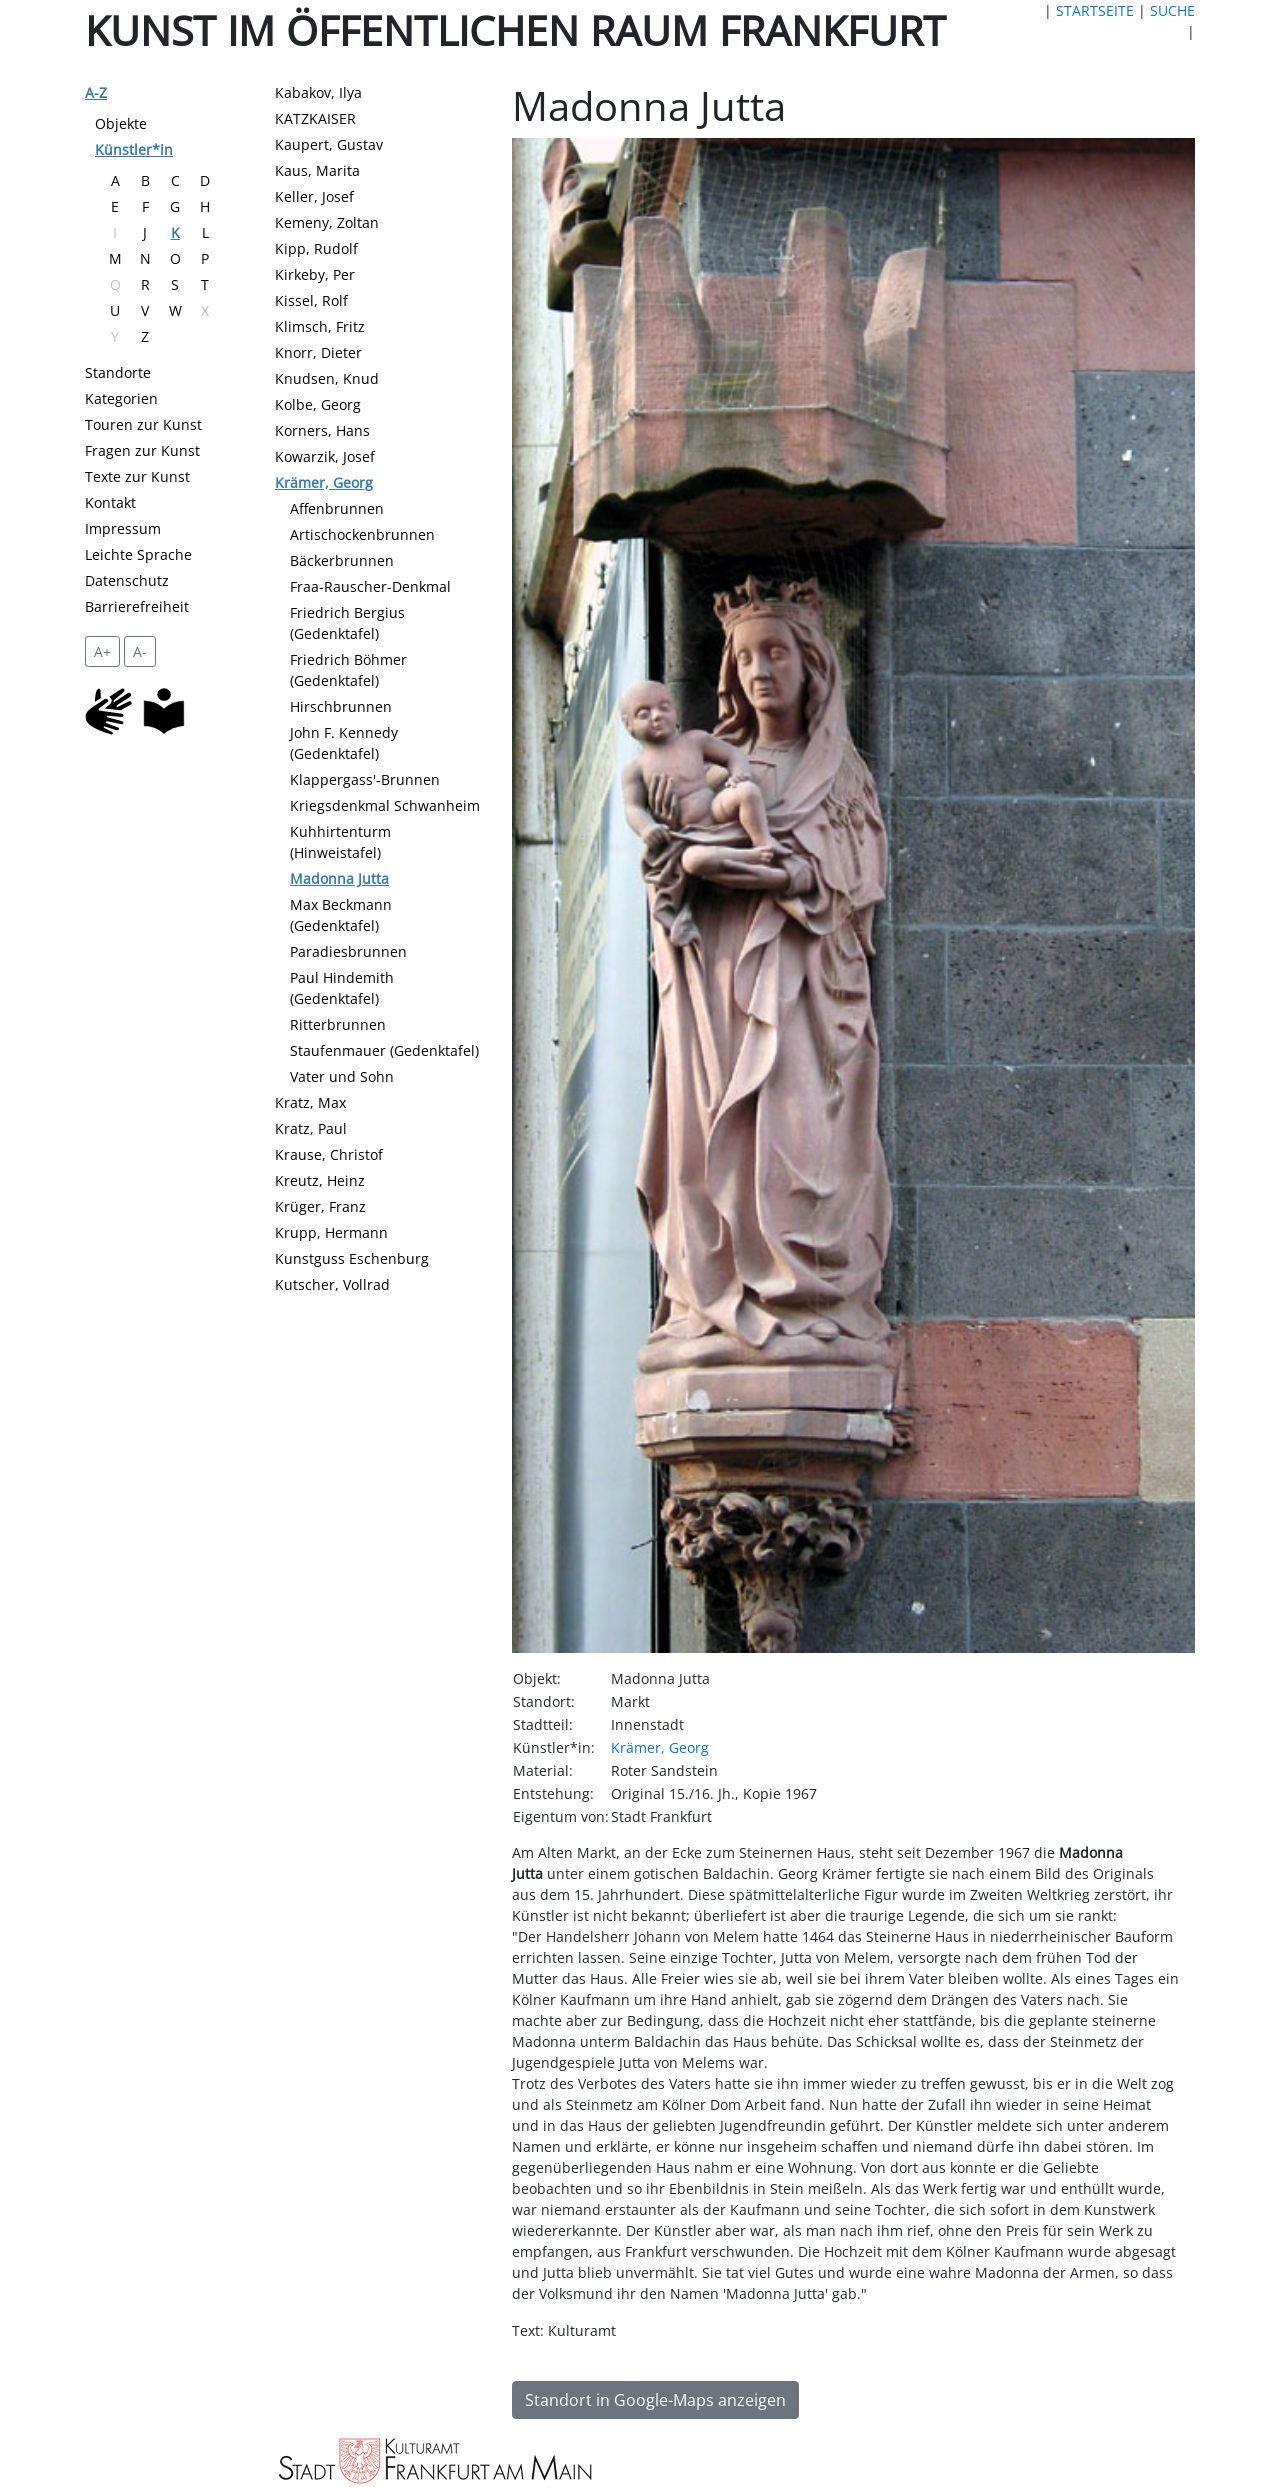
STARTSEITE (1095, 10)
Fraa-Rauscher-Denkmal (370, 586)
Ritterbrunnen (338, 1024)
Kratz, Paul (311, 1128)
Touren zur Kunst (143, 424)
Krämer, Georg (324, 482)
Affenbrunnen (337, 508)
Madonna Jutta (339, 878)
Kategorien (121, 398)
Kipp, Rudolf (316, 248)
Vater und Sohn (342, 1076)
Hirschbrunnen (341, 706)
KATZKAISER (315, 118)
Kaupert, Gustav (329, 144)
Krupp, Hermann (331, 1232)
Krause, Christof (329, 1154)
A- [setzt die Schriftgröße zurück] (140, 651)
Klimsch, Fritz (320, 326)
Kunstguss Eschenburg (352, 1258)
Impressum (123, 528)
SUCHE (1172, 10)
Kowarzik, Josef (325, 456)
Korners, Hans (322, 430)
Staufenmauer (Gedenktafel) (384, 1050)
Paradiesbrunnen (348, 951)
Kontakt (110, 502)
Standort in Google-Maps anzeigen (655, 2400)
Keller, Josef (314, 196)
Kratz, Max (310, 1102)
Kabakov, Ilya (318, 92)
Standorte (118, 372)
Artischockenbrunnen (362, 534)
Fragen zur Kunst (142, 450)
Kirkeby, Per (315, 274)
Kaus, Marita (317, 170)
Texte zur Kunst (137, 476)
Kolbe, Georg (318, 404)
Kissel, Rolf (311, 300)
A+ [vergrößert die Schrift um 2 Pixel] (102, 651)
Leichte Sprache (138, 554)
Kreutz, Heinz (320, 1180)
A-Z (96, 92)
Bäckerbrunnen (342, 560)
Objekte (121, 123)
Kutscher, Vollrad (332, 1284)
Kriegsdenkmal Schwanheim (385, 805)
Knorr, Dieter (318, 352)
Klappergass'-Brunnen (365, 779)
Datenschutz (127, 580)
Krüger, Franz (320, 1206)
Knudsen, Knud (327, 378)
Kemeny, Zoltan (327, 222)
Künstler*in (134, 149)
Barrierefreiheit (137, 606)
